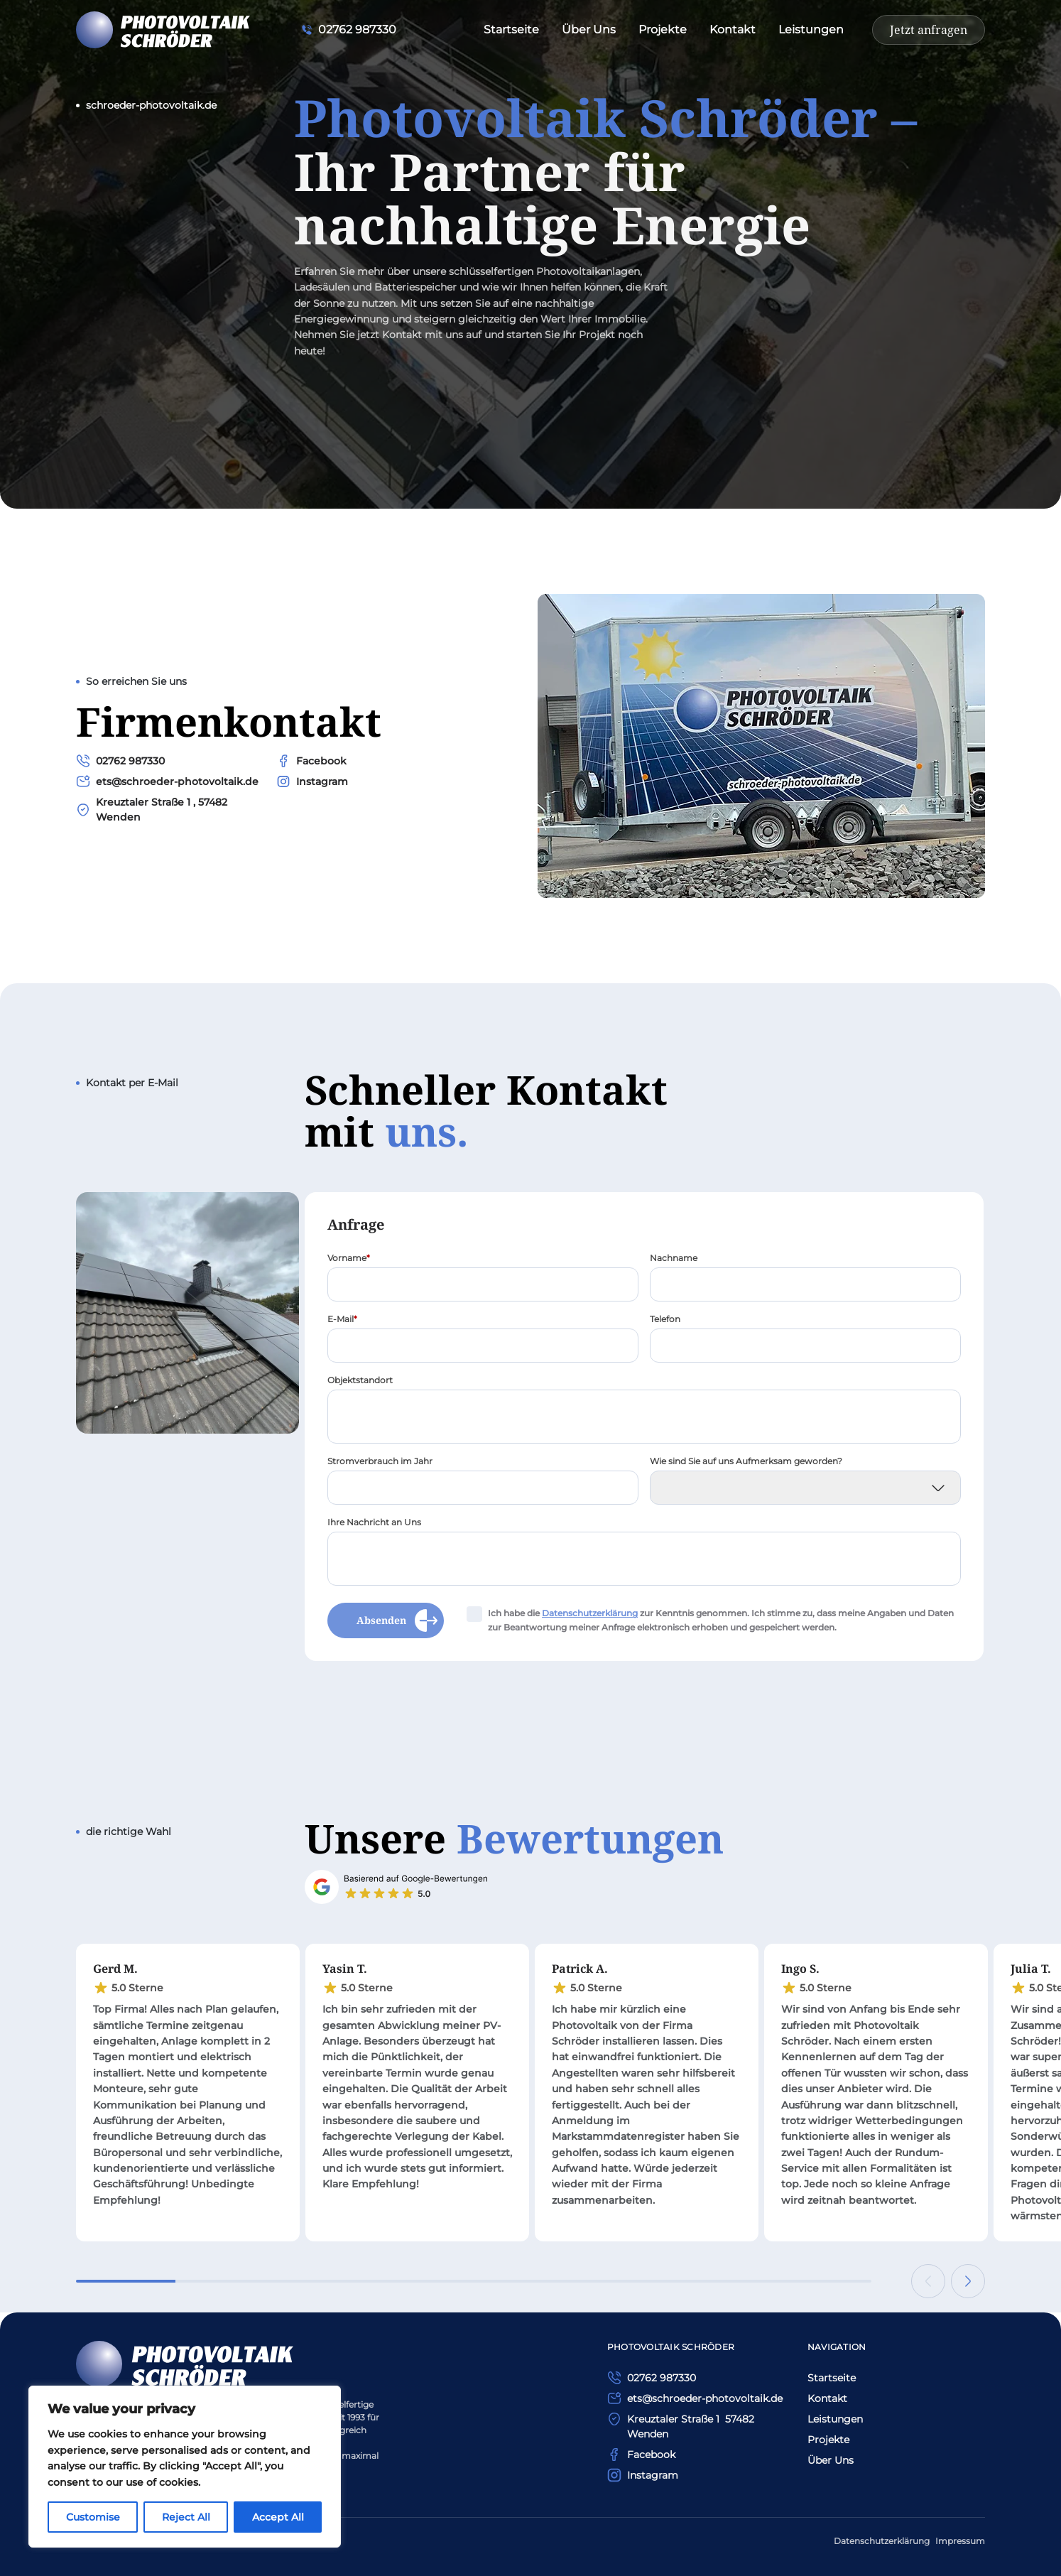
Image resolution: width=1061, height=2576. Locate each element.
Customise (93, 2517)
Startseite (511, 29)
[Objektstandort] (644, 1420)
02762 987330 (130, 764)
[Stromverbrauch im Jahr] (482, 1491)
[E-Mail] (482, 1349)
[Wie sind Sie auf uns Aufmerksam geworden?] (805, 1491)
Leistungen (811, 29)
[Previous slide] (928, 2281)
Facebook (321, 764)
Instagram (322, 785)
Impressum (960, 2541)
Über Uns (589, 29)
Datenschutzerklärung (882, 2541)
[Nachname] (805, 1288)
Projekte (662, 29)
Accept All (278, 2517)
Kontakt (732, 29)
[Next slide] (968, 2281)
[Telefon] (805, 1349)
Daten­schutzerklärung (590, 1617)
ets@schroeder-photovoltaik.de (177, 785)
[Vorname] (482, 1288)
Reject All (186, 2517)
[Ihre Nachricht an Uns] (644, 1562)
